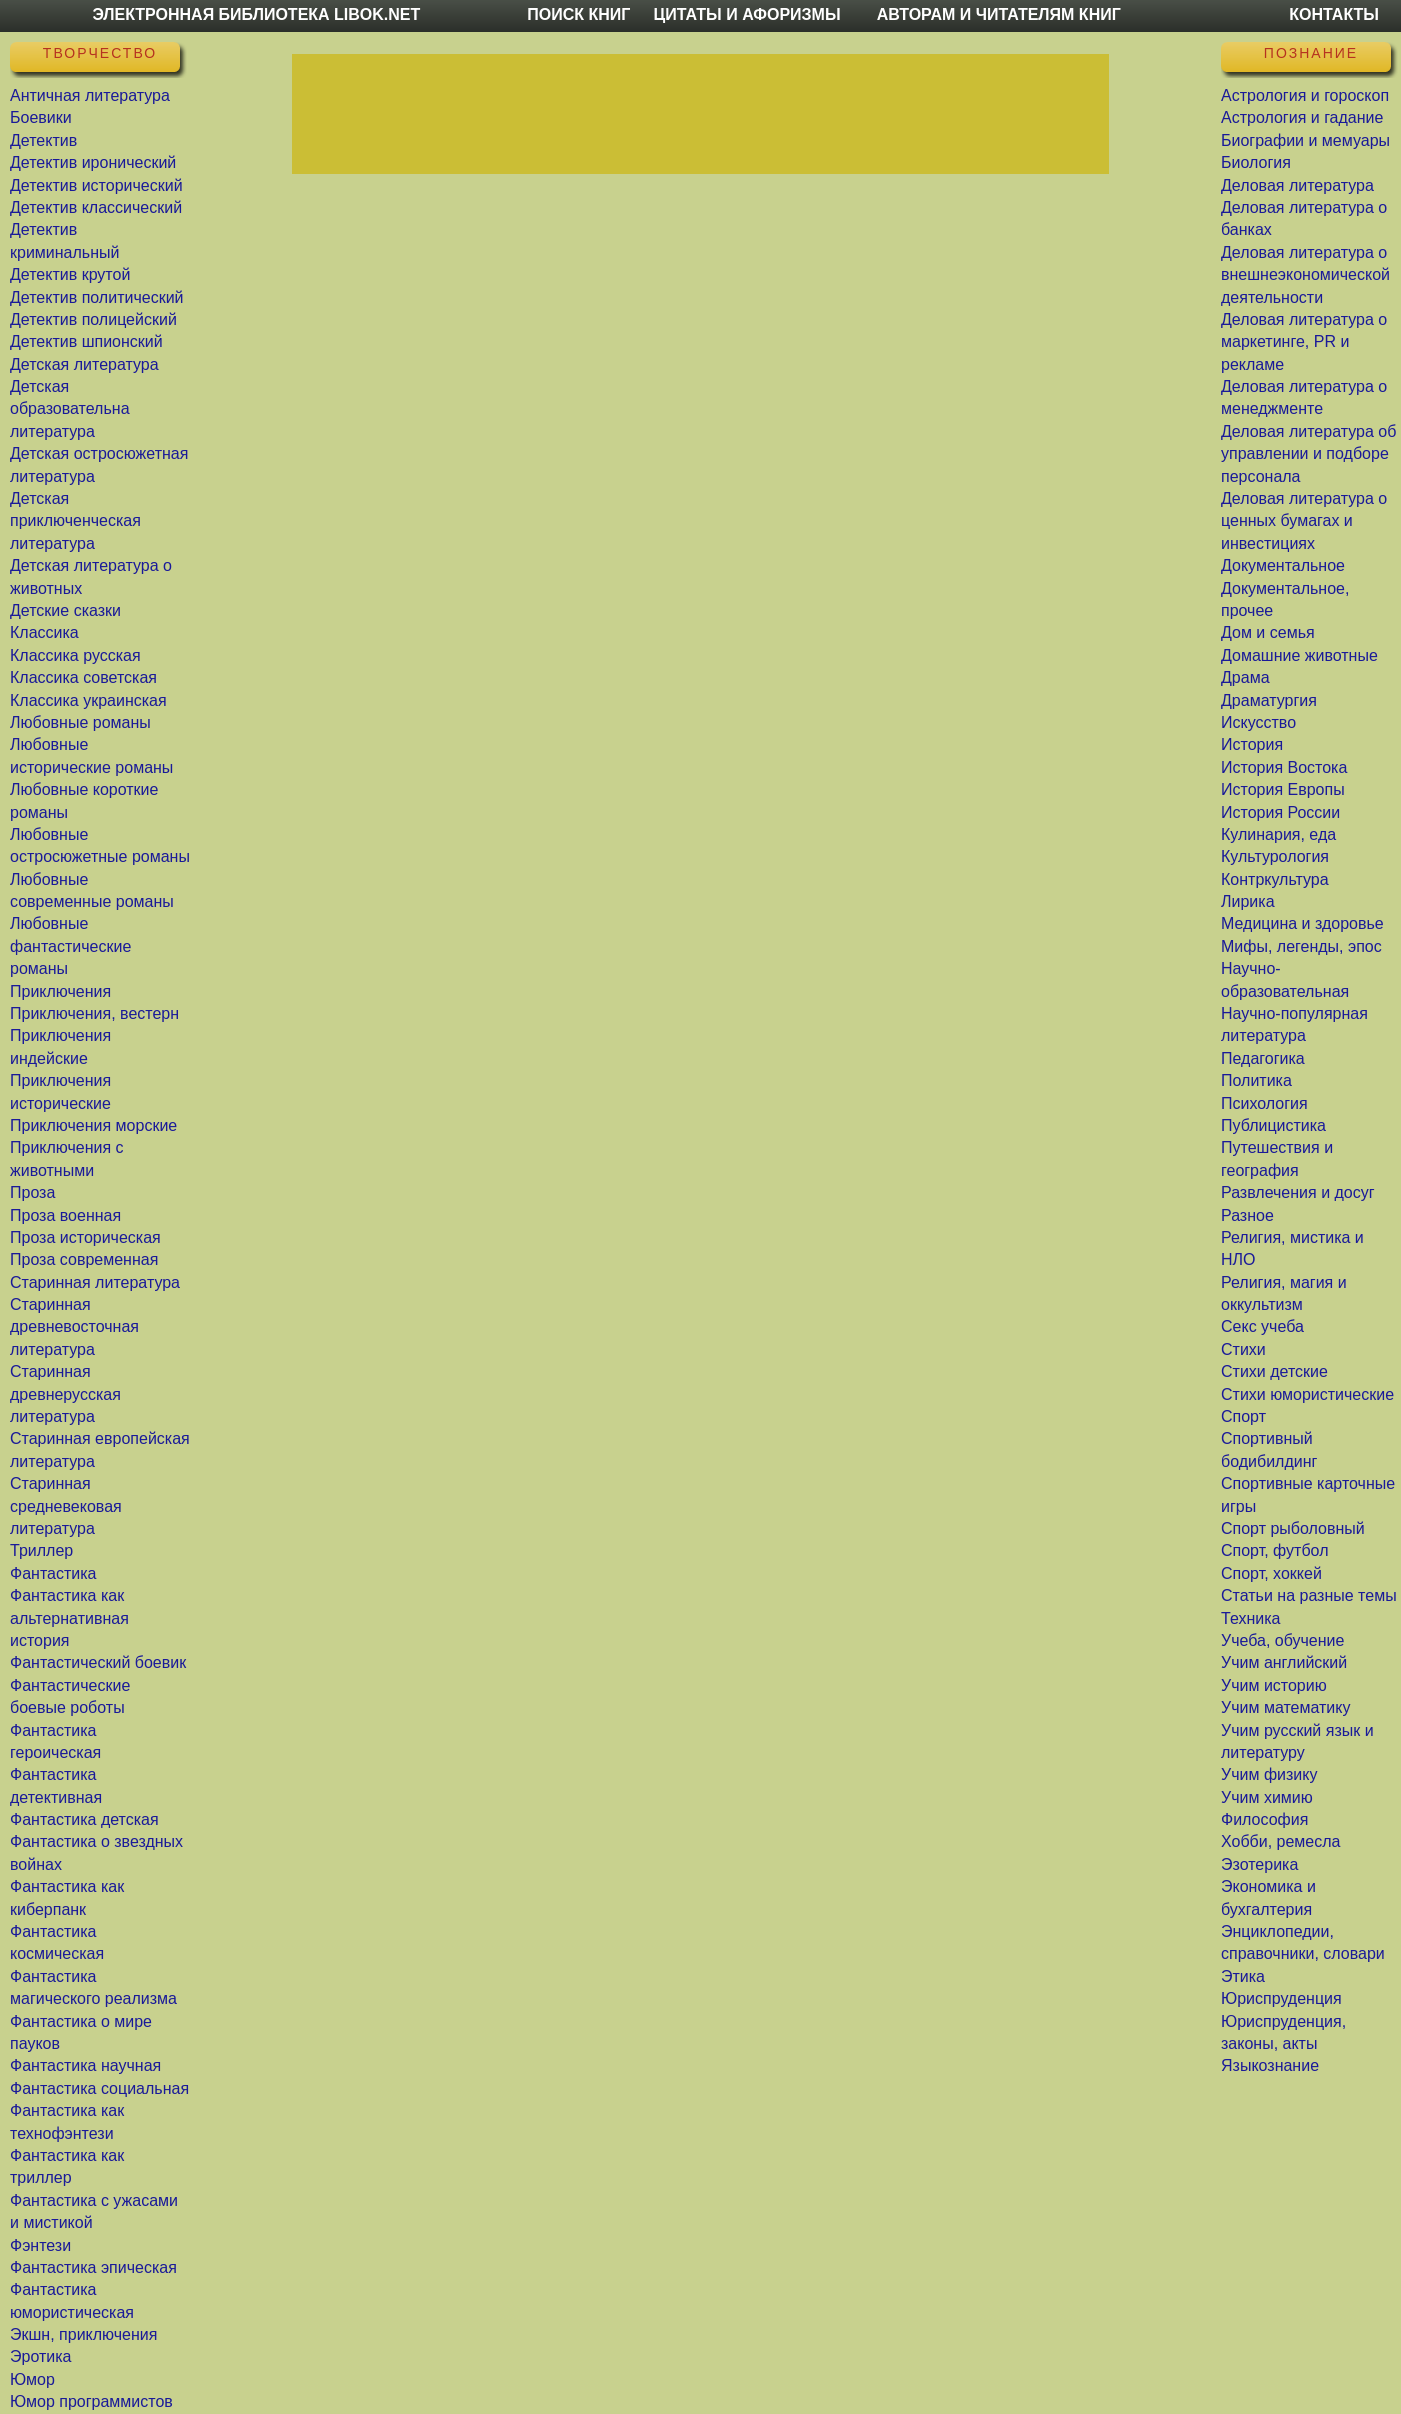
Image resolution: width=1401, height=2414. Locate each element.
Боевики (41, 117)
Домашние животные (1299, 655)
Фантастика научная (85, 2065)
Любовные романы (80, 722)
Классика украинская (88, 700)
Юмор (32, 2379)
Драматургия (1269, 700)
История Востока (1284, 767)
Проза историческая (85, 1237)
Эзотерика (1259, 1864)
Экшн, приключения (83, 2334)
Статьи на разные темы (1309, 1595)
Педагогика (1263, 1058)
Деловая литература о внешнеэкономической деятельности (1305, 275)
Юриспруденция (1281, 1998)
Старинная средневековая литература (66, 1506)
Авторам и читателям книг (999, 14)
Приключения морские (93, 1125)
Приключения (60, 991)
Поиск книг (578, 14)
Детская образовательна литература (70, 409)
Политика (1256, 1080)
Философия (1264, 1819)
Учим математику (1285, 1707)
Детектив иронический (93, 162)
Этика (1243, 1976)
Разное (1247, 1215)
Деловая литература (1297, 185)
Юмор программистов (91, 2401)
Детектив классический (96, 207)
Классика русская (75, 655)
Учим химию (1267, 1797)
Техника (1250, 1618)
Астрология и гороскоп (1305, 95)
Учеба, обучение (1282, 1640)
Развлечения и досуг (1298, 1192)
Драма (1245, 677)
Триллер (41, 1550)
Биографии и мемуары (1305, 140)
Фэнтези (40, 2245)
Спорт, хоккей (1271, 1573)
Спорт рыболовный (1293, 1528)
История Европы (1283, 789)
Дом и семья (1268, 632)
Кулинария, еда (1278, 834)
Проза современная (84, 1259)
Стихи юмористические (1307, 1394)
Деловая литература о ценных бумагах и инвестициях (1304, 521)
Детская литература (84, 364)
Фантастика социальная (99, 2088)
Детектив (43, 140)
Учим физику (1269, 1774)
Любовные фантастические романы (70, 946)
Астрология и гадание (1302, 117)
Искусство (1258, 722)
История (1252, 744)
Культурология (1275, 856)
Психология (1264, 1103)
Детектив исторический (96, 185)
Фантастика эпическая (93, 2267)
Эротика (40, 2356)
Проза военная (65, 1215)
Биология (1256, 162)
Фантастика (53, 1573)
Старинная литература (95, 1282)
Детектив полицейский (93, 319)
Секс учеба (1262, 1326)
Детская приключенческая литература (75, 521)
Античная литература (90, 95)
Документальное (1283, 565)
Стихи (1243, 1349)
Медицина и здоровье (1302, 923)
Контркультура (1275, 879)
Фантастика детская (84, 1819)
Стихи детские (1274, 1371)
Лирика (1248, 901)
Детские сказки (65, 610)
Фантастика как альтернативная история (69, 1618)
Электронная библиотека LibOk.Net (256, 14)
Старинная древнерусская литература (65, 1394)
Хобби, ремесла (1280, 1841)
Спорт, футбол (1274, 1550)
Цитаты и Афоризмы (747, 14)
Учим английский (1284, 1662)
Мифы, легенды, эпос (1301, 946)
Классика (44, 632)
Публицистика (1273, 1125)
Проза (32, 1192)
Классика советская (83, 677)
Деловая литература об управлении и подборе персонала (1308, 454)
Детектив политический (97, 297)
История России (1280, 812)
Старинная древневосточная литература (74, 1327)
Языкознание (1270, 2065)
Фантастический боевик (98, 1662)
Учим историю (1274, 1685)
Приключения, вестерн (94, 1013)
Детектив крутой (70, 274)
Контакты (1334, 14)
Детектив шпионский (86, 341)
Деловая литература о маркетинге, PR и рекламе (1304, 342)
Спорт (1243, 1416)
